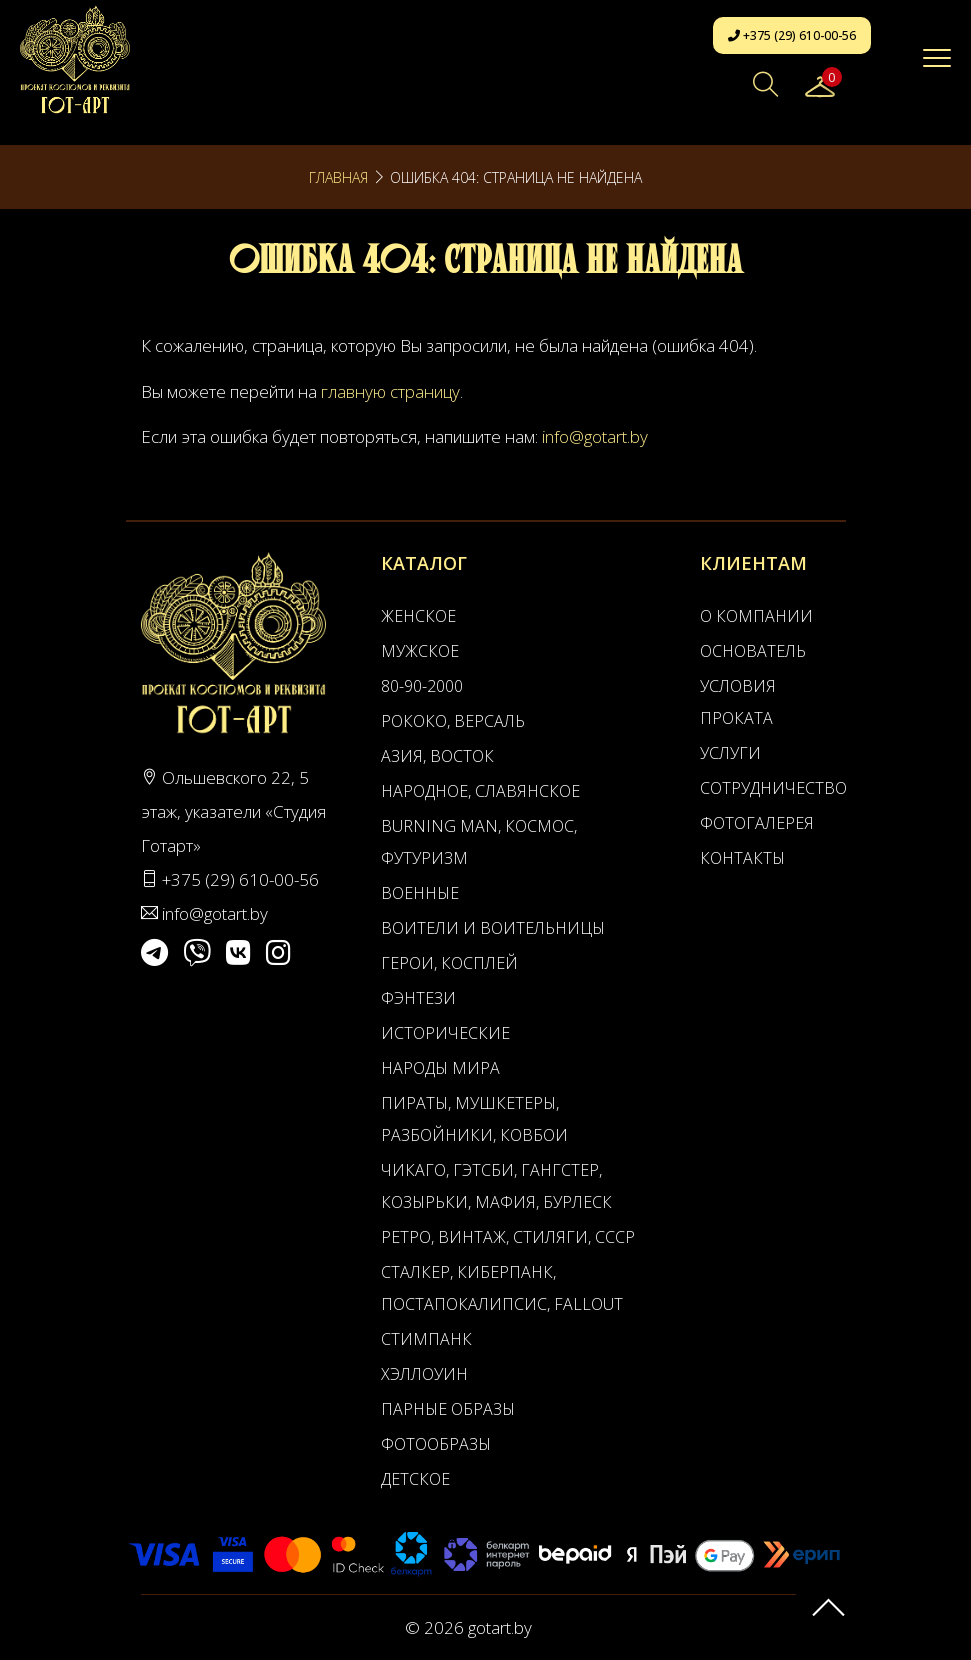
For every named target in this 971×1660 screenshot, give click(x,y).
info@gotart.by (595, 436)
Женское (418, 616)
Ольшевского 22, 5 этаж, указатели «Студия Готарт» (233, 811)
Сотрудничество (761, 788)
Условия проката (738, 702)
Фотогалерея (757, 823)
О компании (756, 616)
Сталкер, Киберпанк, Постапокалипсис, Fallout (502, 1288)
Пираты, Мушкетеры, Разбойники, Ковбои (474, 1119)
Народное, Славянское (480, 791)
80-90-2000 (422, 686)
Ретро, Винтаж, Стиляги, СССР (508, 1237)
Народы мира (440, 1068)
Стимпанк (426, 1339)
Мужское (420, 651)
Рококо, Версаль (453, 721)
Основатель (753, 651)
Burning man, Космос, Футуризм (479, 842)
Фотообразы (436, 1444)
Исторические (445, 1033)
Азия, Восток (437, 756)
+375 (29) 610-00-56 (792, 35)
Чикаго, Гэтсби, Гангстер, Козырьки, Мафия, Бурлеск (496, 1186)
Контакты (742, 858)
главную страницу (390, 391)
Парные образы (448, 1409)
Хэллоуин (424, 1374)
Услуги (730, 753)
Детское (415, 1479)
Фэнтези (418, 998)
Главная (338, 177)
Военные (420, 893)
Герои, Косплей (449, 963)
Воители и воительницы (493, 928)
